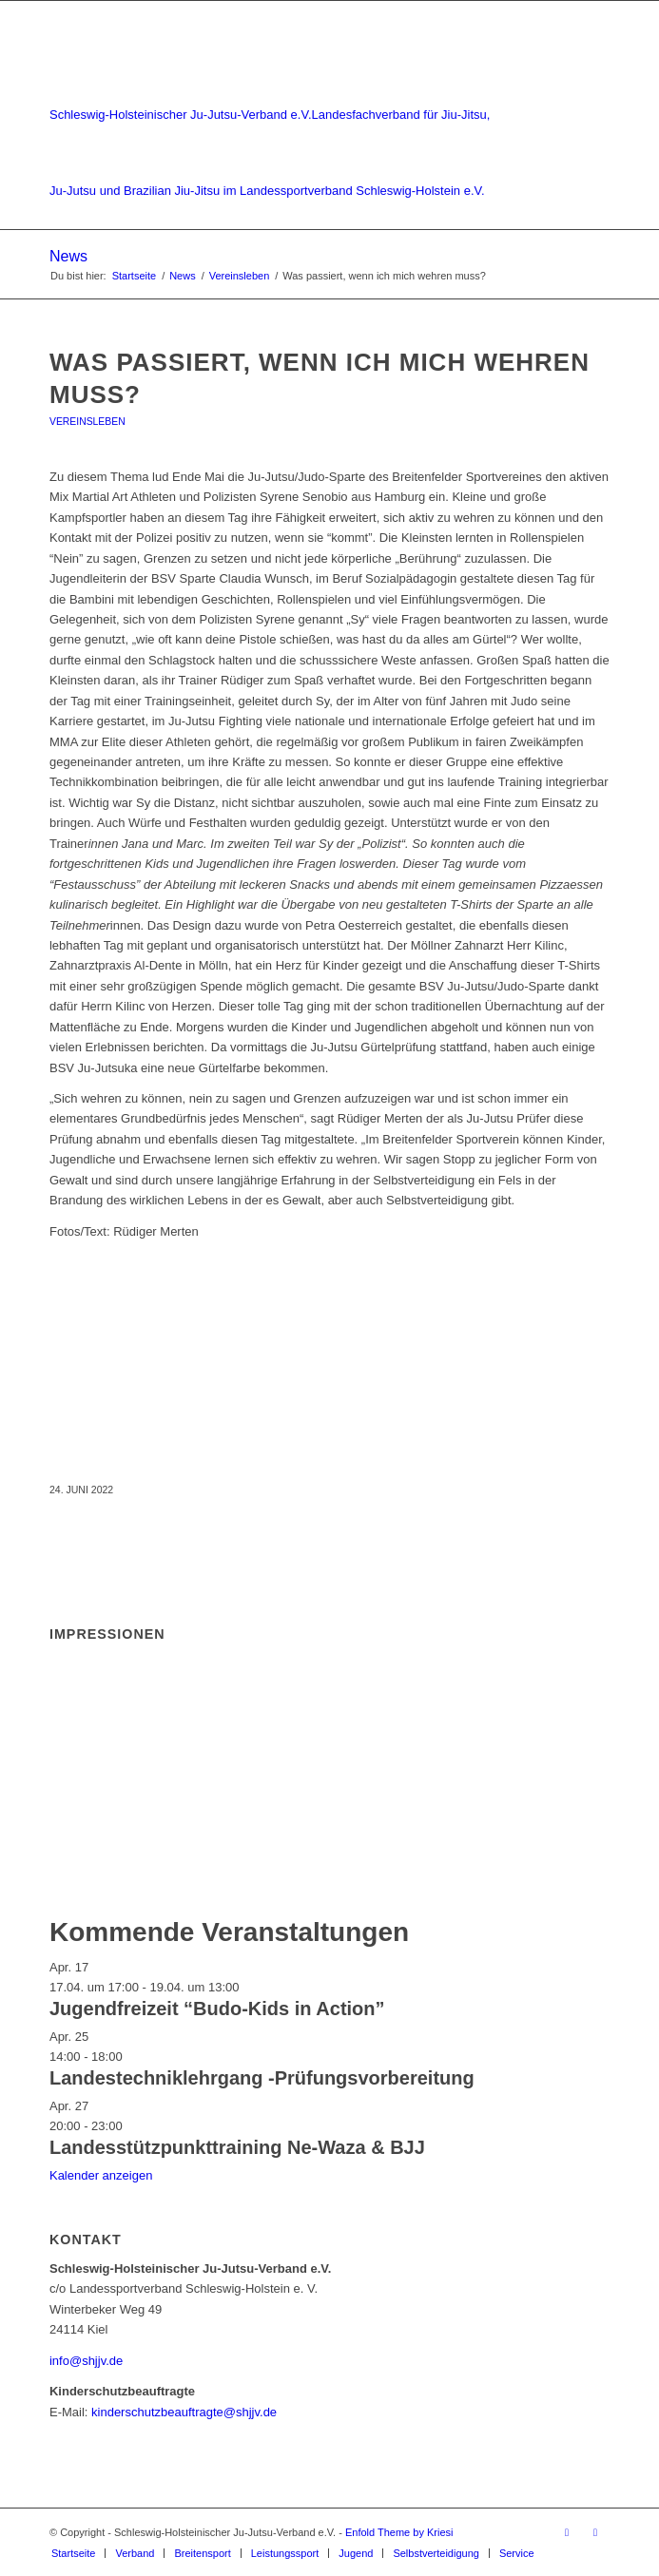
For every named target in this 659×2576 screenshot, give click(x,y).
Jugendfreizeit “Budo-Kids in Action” (217, 2008)
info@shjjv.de (86, 2361)
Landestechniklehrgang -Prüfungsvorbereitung (262, 2077)
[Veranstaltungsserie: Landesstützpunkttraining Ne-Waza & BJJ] (132, 2126)
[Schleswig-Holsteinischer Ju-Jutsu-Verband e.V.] (273, 115)
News (68, 256)
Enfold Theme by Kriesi (399, 2532)
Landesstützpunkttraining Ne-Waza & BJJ (237, 2147)
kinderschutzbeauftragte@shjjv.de (184, 2412)
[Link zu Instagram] (595, 2532)
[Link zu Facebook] (566, 2532)
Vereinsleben (87, 421)
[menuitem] (73, 2553)
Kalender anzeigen (100, 2175)
